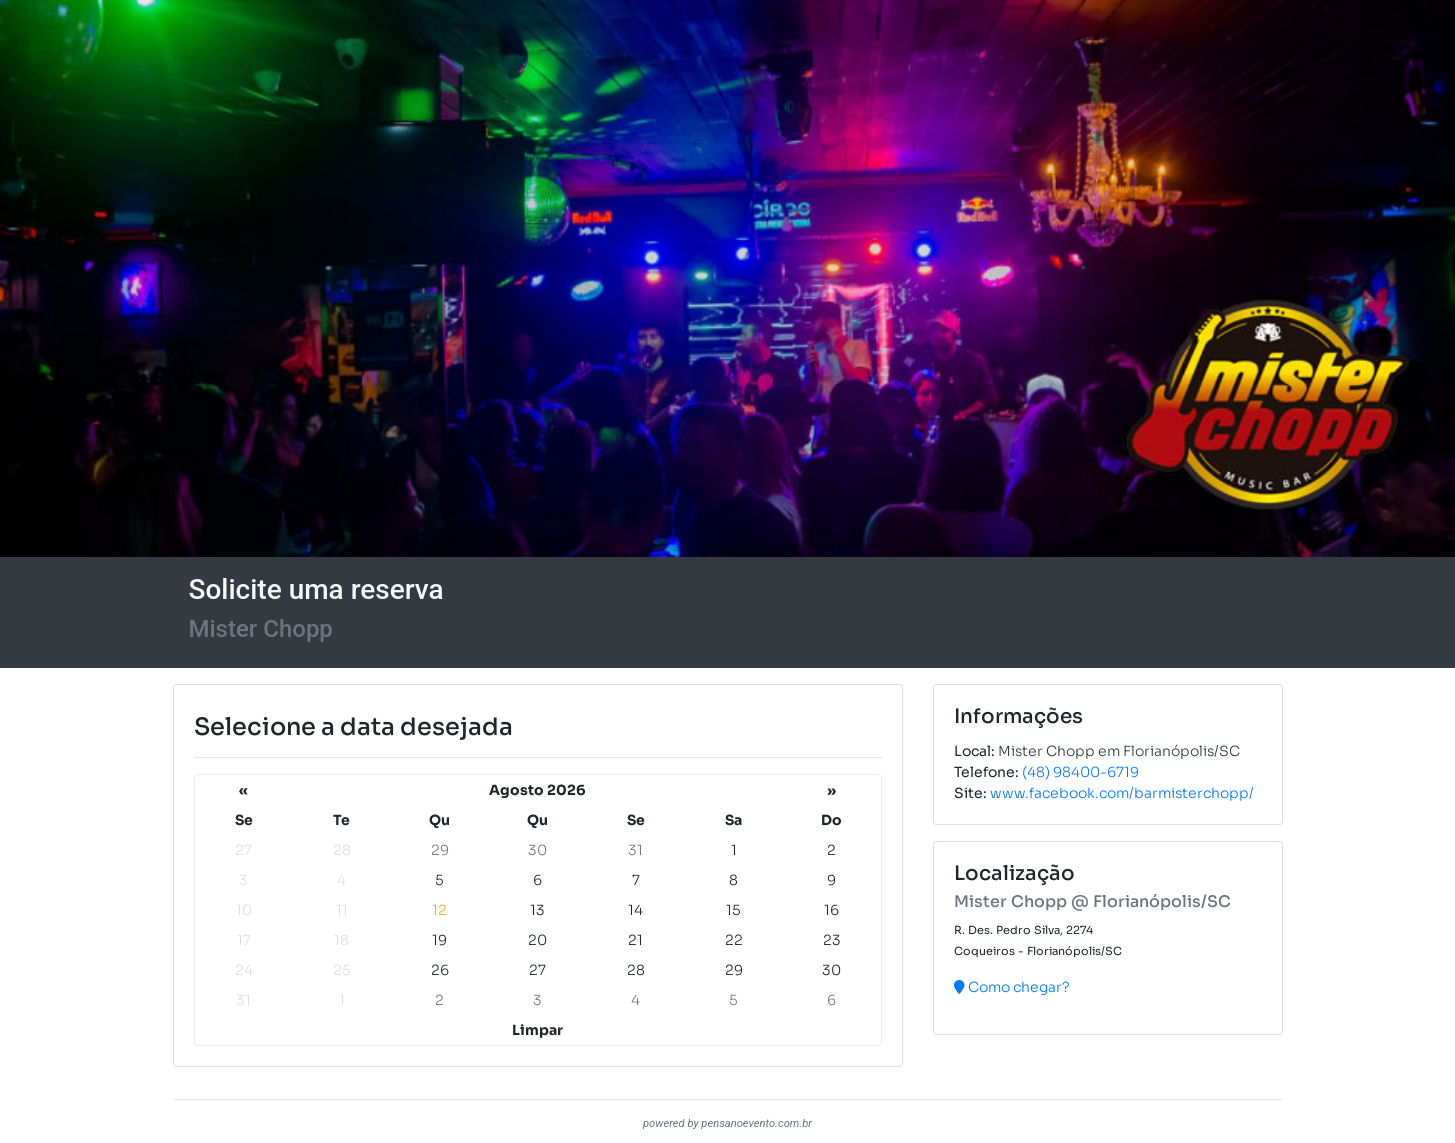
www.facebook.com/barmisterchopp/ (1122, 793)
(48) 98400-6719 (1080, 772)
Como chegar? (1012, 987)
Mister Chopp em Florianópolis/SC (1119, 751)
